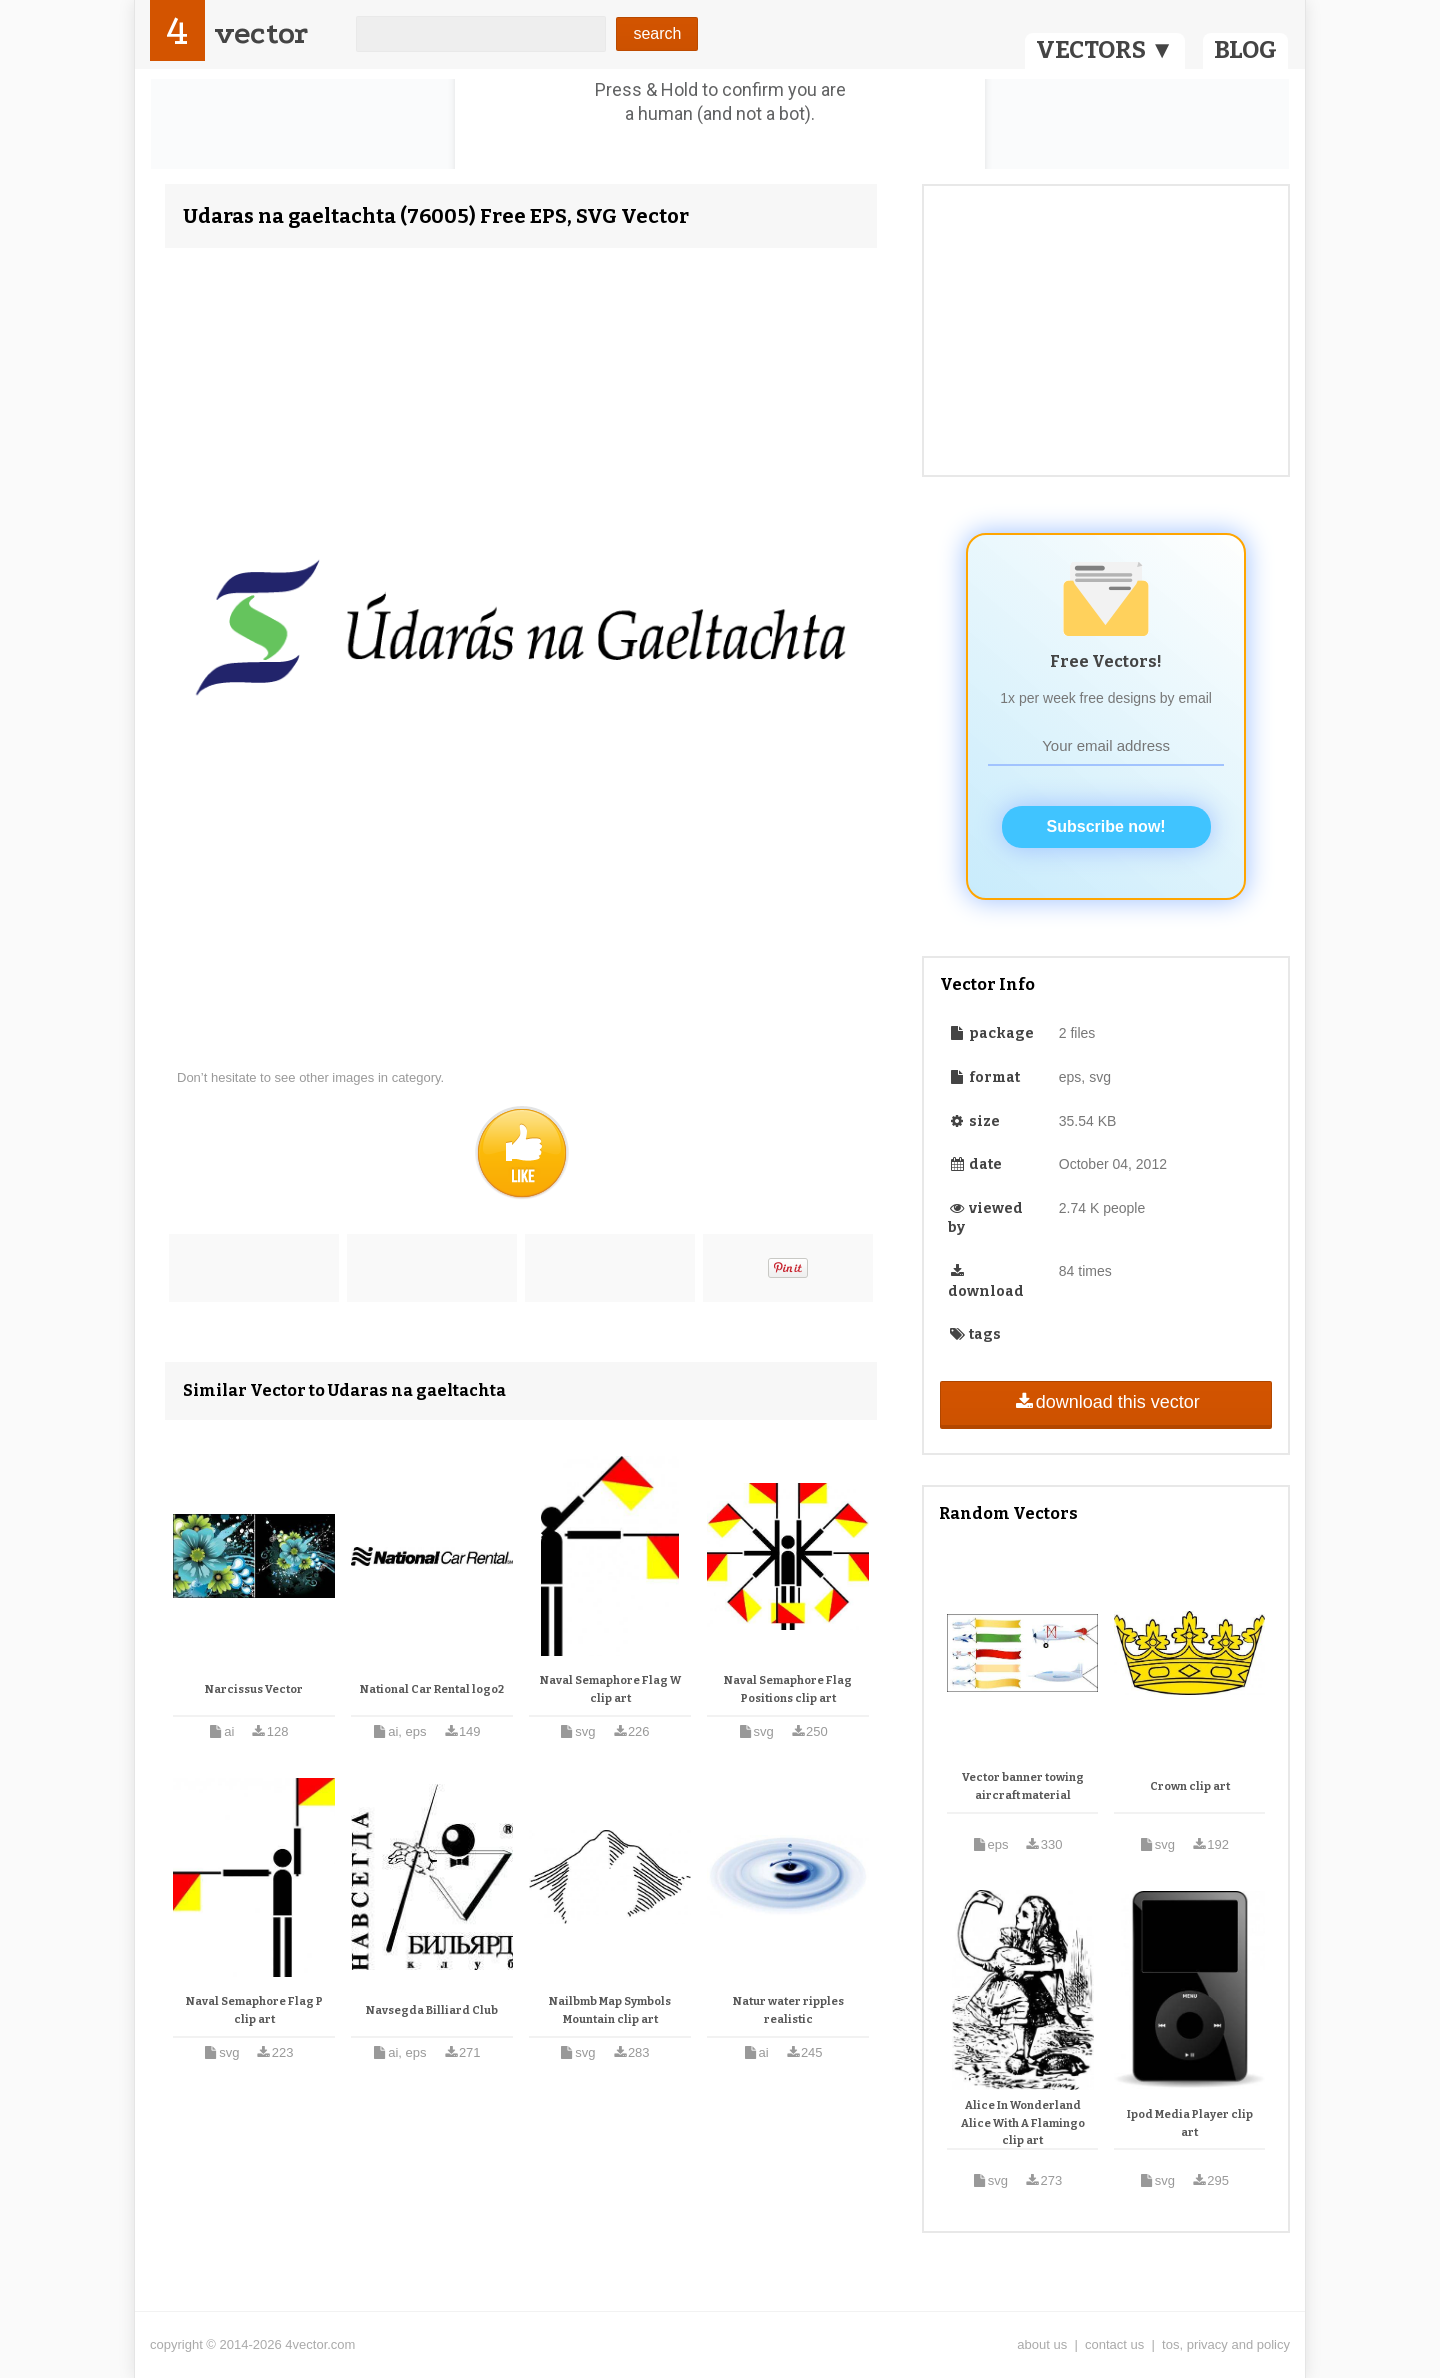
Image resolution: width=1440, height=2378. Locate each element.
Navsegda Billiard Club (432, 2010)
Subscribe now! (1106, 826)
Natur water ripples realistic (788, 2010)
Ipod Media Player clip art (1190, 2123)
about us (1042, 2344)
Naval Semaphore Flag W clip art (610, 1689)
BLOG (1245, 50)
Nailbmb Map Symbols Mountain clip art (610, 2010)
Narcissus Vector (254, 1689)
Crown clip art (1190, 1786)
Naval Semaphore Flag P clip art (254, 2010)
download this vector (1105, 1402)
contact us (1114, 2344)
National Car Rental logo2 (432, 1689)
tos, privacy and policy (1226, 2344)
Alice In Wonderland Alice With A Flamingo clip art (1023, 2123)
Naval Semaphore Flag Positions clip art (788, 1689)
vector (261, 33)
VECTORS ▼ (1105, 50)
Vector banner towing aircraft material (1023, 1786)
